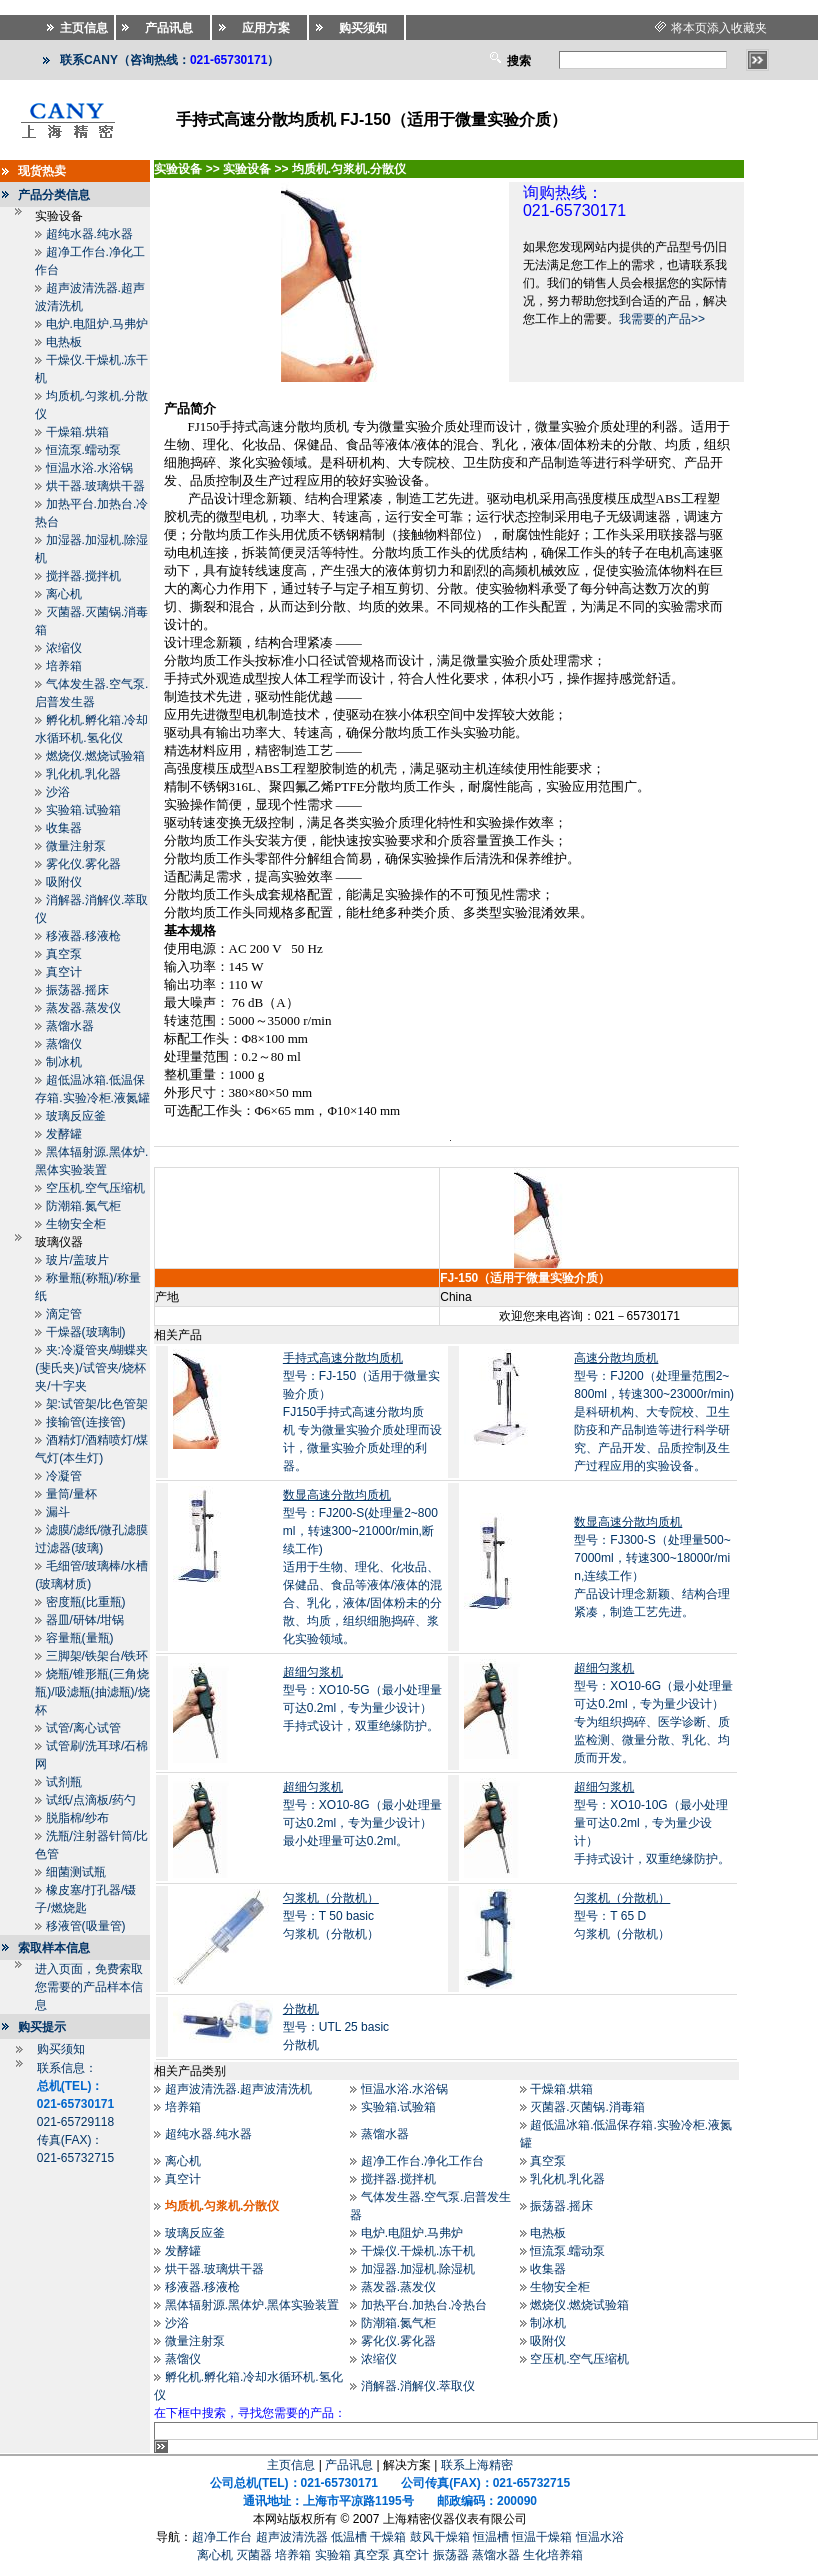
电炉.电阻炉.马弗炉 (97, 324)
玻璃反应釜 (76, 1116)
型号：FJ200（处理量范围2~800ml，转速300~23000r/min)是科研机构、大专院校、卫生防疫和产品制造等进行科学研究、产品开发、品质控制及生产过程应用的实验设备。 (654, 1412)
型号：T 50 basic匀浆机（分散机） (331, 1916)
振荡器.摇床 (77, 990)
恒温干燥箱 (542, 2537)
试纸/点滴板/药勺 (91, 1800)
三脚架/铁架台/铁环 (97, 1656)
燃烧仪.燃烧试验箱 (95, 756)
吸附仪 (64, 882)
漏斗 (58, 1512)
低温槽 (349, 2537)
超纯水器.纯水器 (89, 234)
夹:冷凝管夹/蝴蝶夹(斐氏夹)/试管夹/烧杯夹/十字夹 (91, 1368)
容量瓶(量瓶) (80, 1638)
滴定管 (64, 1314)
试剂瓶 (64, 1782)
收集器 (64, 828)
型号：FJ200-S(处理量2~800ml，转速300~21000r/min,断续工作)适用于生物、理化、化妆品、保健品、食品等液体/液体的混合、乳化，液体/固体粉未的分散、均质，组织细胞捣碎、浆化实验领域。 (362, 1567)
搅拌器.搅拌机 (83, 576)
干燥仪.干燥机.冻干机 (418, 2251)
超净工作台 (222, 2537)
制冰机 (64, 1062)
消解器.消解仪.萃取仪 (418, 2386)
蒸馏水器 (70, 1026)
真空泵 (64, 954)
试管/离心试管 (83, 1728)
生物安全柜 (76, 1224)
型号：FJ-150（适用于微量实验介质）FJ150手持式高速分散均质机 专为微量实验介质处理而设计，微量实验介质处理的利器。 (362, 1412)
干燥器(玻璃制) (86, 1332)
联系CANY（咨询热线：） (169, 60)
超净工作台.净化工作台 (422, 2161)
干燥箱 (388, 2537)
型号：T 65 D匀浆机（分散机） (622, 1916)
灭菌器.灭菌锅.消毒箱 (587, 2107)
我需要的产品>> (662, 319)
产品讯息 (349, 2465)
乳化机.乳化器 (83, 774)
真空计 (64, 972)
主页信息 (291, 2465)
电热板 (64, 342)
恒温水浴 (600, 2537)
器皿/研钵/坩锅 (85, 1620)
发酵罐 (64, 1134)
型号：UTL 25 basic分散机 (336, 2027)
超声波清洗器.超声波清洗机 (238, 2089)
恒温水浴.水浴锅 (89, 468)
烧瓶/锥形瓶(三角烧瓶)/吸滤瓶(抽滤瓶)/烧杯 (92, 1692)
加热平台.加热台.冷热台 (424, 2305)
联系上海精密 (477, 2465)
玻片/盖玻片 (77, 1260)
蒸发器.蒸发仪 (83, 1008)
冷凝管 (64, 1476)
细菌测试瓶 (76, 1872)
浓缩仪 (64, 648)
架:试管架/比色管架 (97, 1404)
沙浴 (58, 792)
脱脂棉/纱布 (77, 1818)
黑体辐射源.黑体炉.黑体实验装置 (252, 2305)
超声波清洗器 (292, 2537)
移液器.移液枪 (83, 936)
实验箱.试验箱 (83, 810)
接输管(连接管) (86, 1422)
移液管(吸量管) (86, 1926)
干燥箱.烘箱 (77, 432)
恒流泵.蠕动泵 (83, 450)
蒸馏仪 (64, 1044)
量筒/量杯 (71, 1494)
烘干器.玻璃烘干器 (95, 486)
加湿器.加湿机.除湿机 (418, 2269)
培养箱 (64, 666)
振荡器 (451, 2555)
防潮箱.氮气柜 (83, 1206)
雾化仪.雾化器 (83, 864)
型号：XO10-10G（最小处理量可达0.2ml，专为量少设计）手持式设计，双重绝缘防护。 (652, 1823)
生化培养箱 (553, 2555)
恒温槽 (491, 2537)
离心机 (64, 594)
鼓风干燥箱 (440, 2537)
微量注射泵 (76, 846)
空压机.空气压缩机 (95, 1188)
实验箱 (333, 2555)
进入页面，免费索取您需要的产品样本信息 (89, 1987)
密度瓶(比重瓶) (86, 1602)
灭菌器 (254, 2555)
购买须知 (61, 2049)
